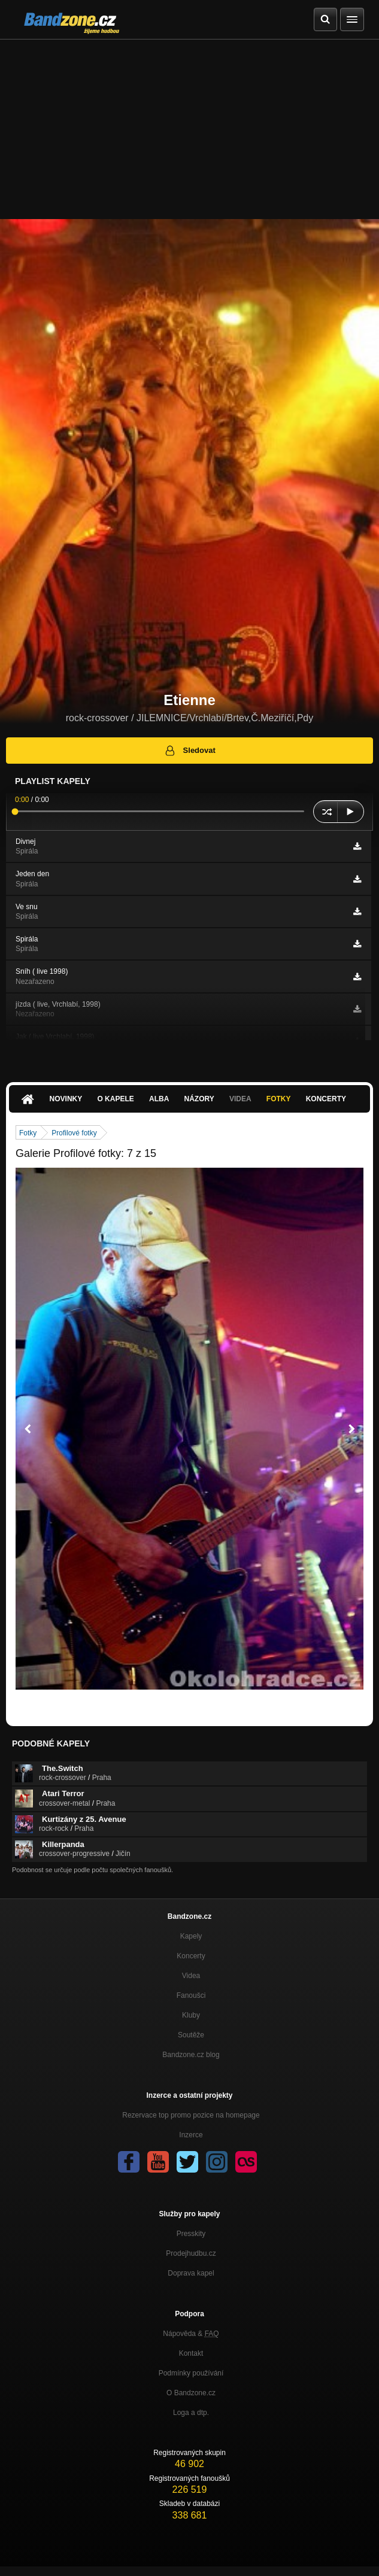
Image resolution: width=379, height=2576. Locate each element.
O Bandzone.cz (191, 2393)
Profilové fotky (73, 1133)
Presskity (191, 2233)
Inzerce (190, 2135)
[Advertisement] (189, 129)
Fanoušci (191, 1995)
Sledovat (189, 750)
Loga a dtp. (191, 2412)
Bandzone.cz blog (190, 2055)
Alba (159, 1099)
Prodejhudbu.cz (191, 2253)
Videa (240, 1099)
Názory (199, 1099)
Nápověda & (191, 2333)
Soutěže (191, 2035)
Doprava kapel (191, 2273)
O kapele (115, 1099)
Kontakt (191, 2353)
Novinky (66, 1099)
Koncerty (326, 1099)
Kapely (191, 1936)
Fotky (278, 1099)
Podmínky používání (191, 2373)
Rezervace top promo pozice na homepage (190, 2115)
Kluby (191, 2015)
